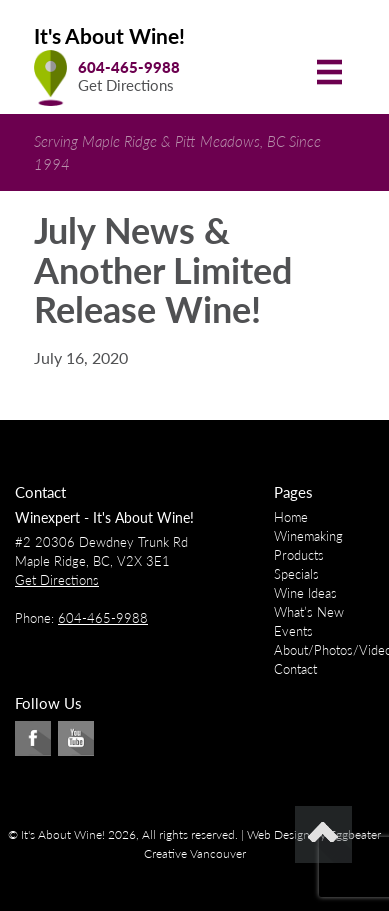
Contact (295, 669)
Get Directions (126, 85)
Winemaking (308, 536)
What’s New (309, 612)
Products (299, 555)
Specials (296, 574)
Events (293, 631)
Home (291, 517)
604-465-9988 (129, 67)
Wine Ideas (305, 593)
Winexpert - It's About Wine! (104, 517)
